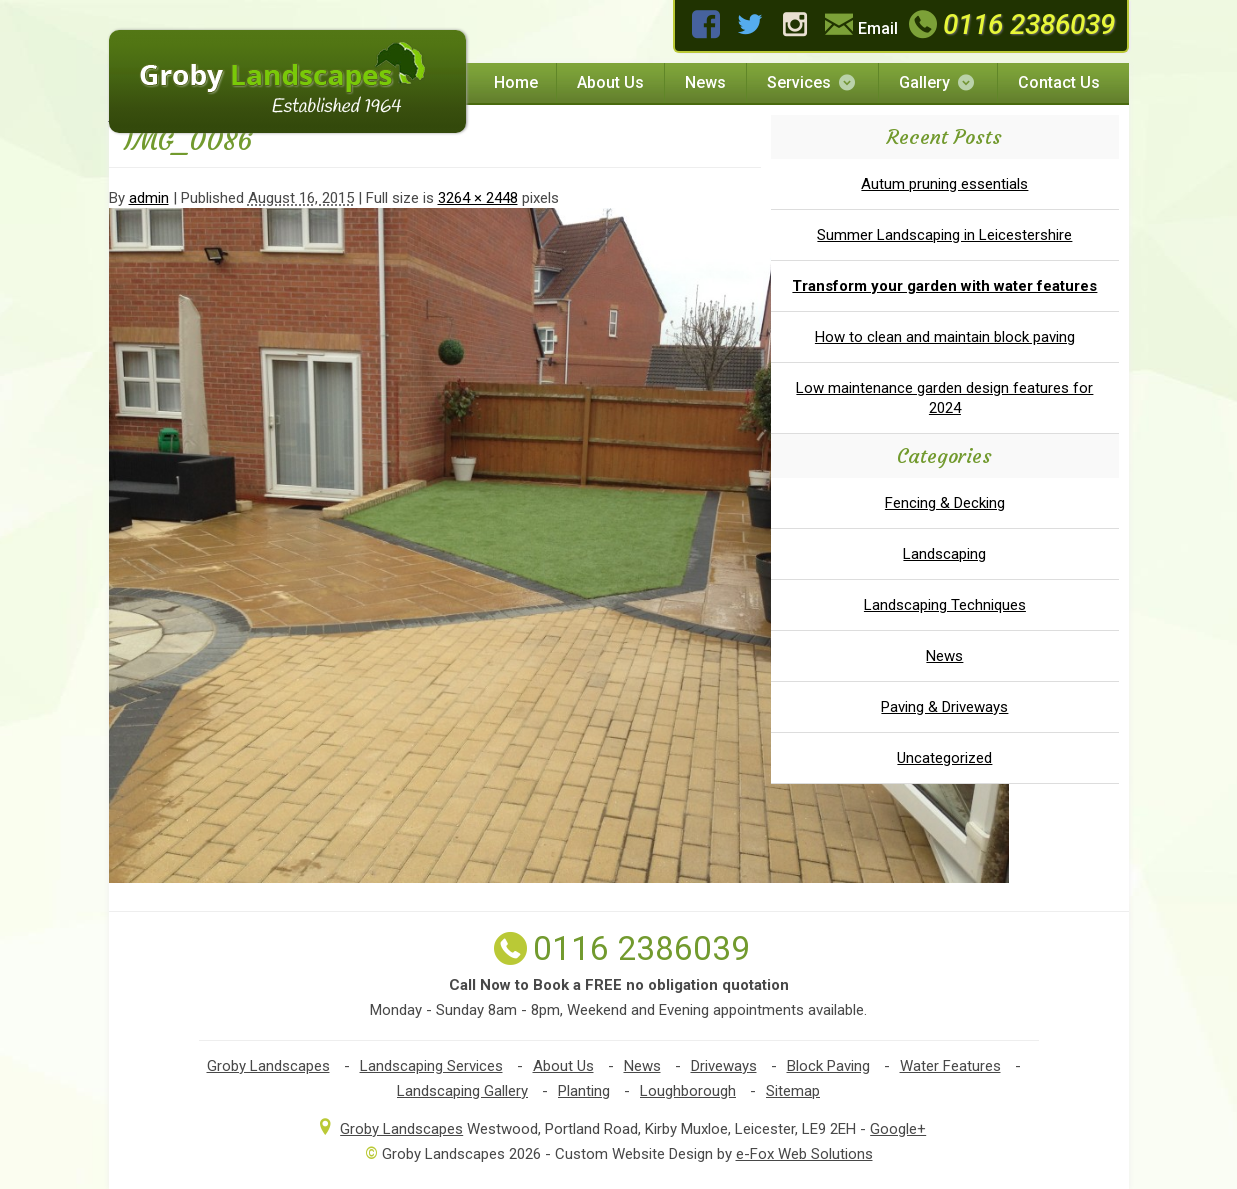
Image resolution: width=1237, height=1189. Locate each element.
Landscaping (944, 554)
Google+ (898, 1129)
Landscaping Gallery (462, 1091)
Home (516, 82)
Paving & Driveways (944, 707)
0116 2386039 (1008, 24)
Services (812, 82)
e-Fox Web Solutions (804, 1154)
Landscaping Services (431, 1066)
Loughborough (688, 1091)
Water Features (950, 1066)
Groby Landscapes (268, 1066)
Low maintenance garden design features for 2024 (944, 398)
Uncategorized (944, 758)
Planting (584, 1091)
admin (149, 198)
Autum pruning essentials (944, 184)
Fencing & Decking (945, 503)
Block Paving (828, 1066)
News (705, 82)
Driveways (724, 1066)
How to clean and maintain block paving (945, 337)
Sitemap (793, 1091)
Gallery (938, 82)
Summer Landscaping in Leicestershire (944, 235)
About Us (610, 82)
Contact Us (1059, 82)
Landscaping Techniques (945, 605)
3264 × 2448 (478, 198)
